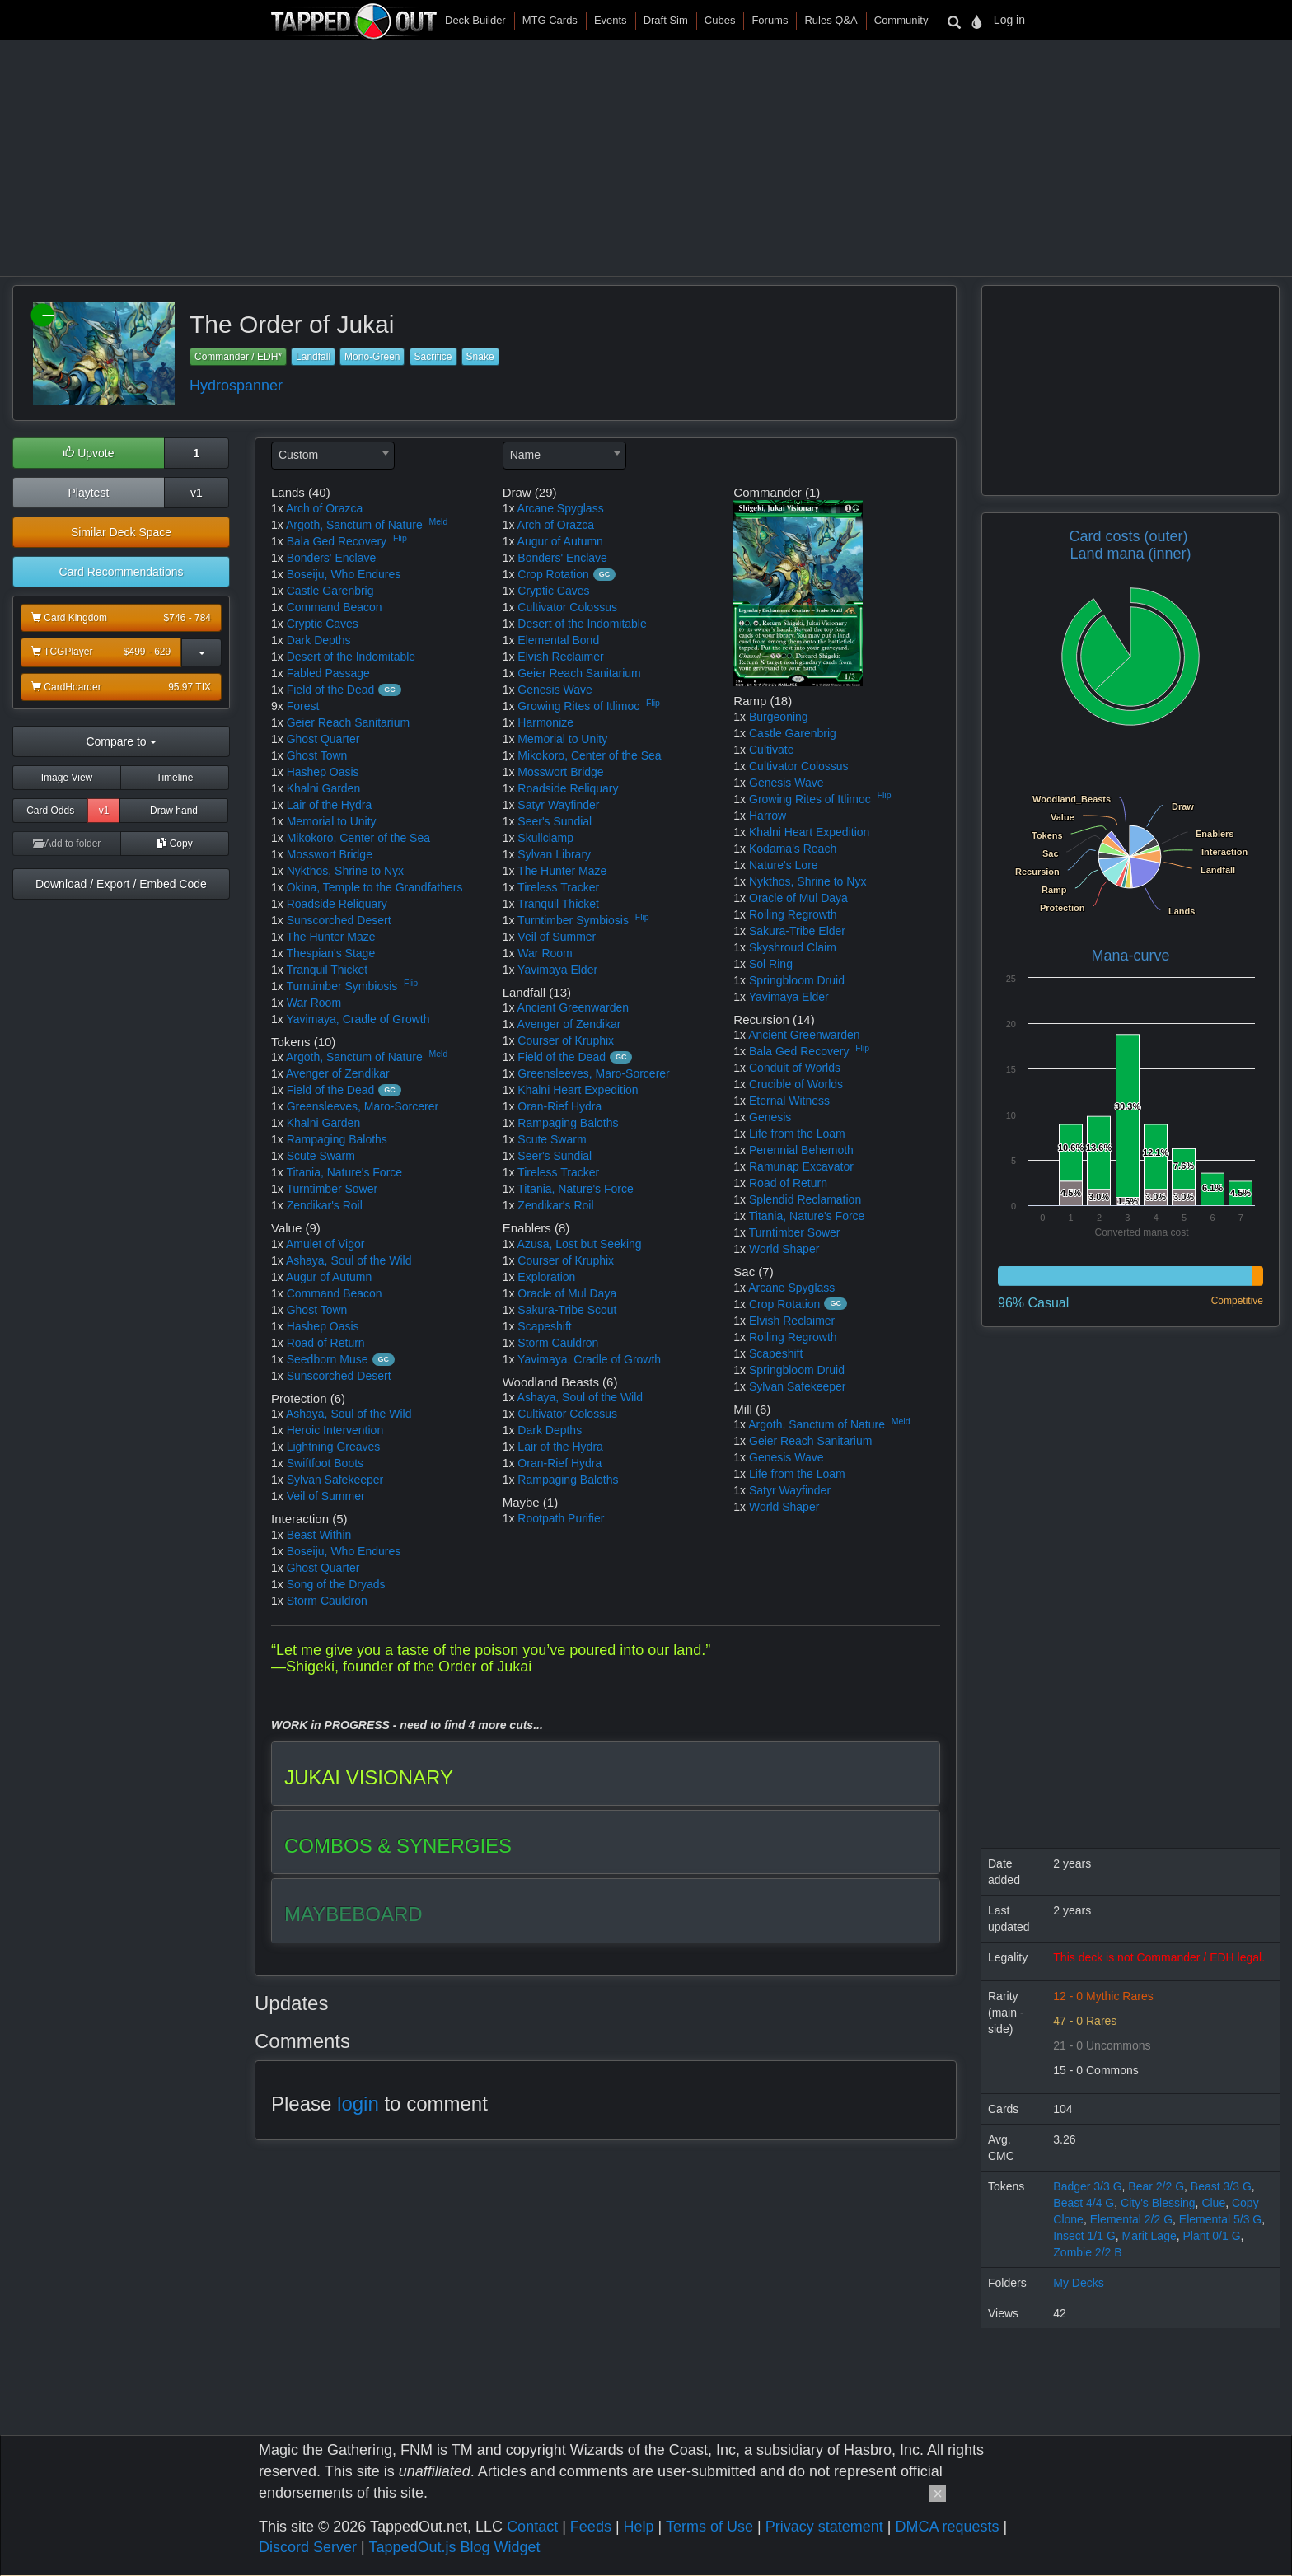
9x (277, 706)
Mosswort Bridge (329, 854)
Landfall (313, 356)
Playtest (88, 492)
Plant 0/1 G (1212, 2235)
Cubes (720, 20)
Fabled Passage (328, 673)
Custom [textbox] (298, 454)
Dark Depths (319, 640)
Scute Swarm (321, 1155)
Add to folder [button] (67, 843)
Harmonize (545, 722)
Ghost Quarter (323, 739)
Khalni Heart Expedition (577, 1089)
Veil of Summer (326, 1496)
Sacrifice (433, 356)
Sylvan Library (554, 854)
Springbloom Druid (797, 980)
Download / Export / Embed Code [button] (121, 884)
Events (610, 20)
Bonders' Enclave (332, 557)
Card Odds (50, 810)
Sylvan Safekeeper (335, 1479)
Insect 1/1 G (1084, 2235)
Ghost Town (317, 755)
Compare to (121, 741)
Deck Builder (475, 20)
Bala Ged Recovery (336, 541)
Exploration (546, 1276)
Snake (480, 356)
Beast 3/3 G (1221, 2186)
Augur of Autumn (329, 1276)
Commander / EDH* (238, 356)
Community (901, 20)
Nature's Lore (783, 865)
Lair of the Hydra (329, 804)
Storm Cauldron (327, 1600)
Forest (303, 706)
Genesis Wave (554, 689)
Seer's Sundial (554, 821)
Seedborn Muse (327, 1359)
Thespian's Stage (330, 953)
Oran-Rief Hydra (559, 1106)
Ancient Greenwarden (573, 1007)
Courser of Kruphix (565, 1040)
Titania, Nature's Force (344, 1172)
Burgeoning (778, 716)
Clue (1213, 2202)
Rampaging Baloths (337, 1139)
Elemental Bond (558, 640)
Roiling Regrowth (793, 914)
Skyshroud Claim (792, 947)
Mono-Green (372, 356)
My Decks (1078, 2282)
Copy (174, 843)
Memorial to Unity (332, 821)
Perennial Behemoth (801, 1150)
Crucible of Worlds (796, 1084)
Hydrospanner (236, 385)
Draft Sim (666, 20)
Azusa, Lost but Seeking (579, 1244)
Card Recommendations (121, 571)
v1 (196, 492)
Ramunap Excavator (801, 1166)
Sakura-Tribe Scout (566, 1309)
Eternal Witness (789, 1100)
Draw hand (174, 810)
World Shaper (784, 1248)
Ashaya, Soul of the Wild (349, 1260)
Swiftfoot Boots (325, 1463)
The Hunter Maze (330, 936)
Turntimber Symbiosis (341, 986)
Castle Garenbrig (330, 590)
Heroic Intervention (335, 1430)
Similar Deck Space (121, 532)
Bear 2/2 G (1156, 2186)
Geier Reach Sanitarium (348, 722)
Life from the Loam (797, 1133)
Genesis (770, 1117)
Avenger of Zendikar (338, 1073)
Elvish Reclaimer (560, 656)
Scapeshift (544, 1326)
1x (277, 508)
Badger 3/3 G (1087, 2186)
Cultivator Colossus (567, 607)
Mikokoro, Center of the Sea (358, 837)
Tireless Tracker (558, 887)
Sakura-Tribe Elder (797, 930)
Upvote (88, 453)
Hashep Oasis (323, 771)
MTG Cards (550, 20)
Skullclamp (545, 837)
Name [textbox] (525, 454)
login (358, 2103)
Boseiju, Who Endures (344, 574)
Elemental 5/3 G (1220, 2219)
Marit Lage (1149, 2235)
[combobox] (333, 456)
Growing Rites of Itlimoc (578, 706)
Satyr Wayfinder (558, 804)
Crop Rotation (552, 574)
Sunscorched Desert (339, 920)
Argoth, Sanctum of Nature (354, 524)
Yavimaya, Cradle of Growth (357, 1019)
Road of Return (326, 1342)
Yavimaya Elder (557, 969)
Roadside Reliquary (337, 903)
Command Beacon (334, 607)
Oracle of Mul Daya (566, 1293)
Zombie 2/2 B (1087, 2252)
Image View (66, 777)
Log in (1009, 19)
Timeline (175, 777)
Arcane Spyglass (560, 508)
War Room (314, 1002)
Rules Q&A (830, 20)
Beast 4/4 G (1083, 2202)
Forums (769, 20)
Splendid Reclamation (805, 1199)
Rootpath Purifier (560, 1518)
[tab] (605, 1773)
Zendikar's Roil (325, 1205)
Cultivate (771, 749)
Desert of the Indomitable (351, 656)
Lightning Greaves (334, 1446)
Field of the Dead (331, 689)
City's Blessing (1158, 2202)
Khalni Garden (324, 788)
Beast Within (319, 1534)
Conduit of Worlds (794, 1067)
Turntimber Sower (331, 1188)
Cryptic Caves (322, 623)
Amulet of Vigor (325, 1244)
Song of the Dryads (336, 1584)
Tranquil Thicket (326, 969)
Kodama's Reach (792, 848)
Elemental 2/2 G (1131, 2219)
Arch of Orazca (324, 508)
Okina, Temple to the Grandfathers (375, 887)
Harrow (767, 815)
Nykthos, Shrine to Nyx (345, 870)
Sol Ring (771, 963)
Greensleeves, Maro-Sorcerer (362, 1106)
